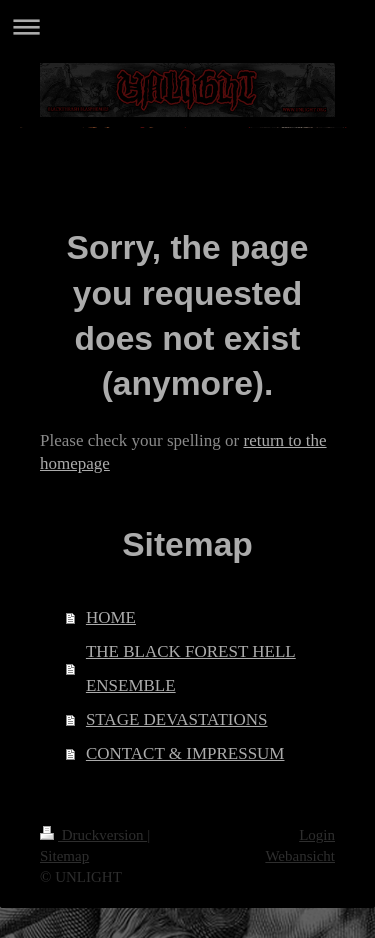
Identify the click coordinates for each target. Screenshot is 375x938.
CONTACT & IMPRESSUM (185, 753)
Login (317, 835)
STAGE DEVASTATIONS (177, 719)
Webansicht (300, 856)
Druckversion (93, 835)
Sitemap (64, 856)
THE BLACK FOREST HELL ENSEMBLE (191, 668)
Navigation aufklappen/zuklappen (187, 26)
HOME (111, 617)
